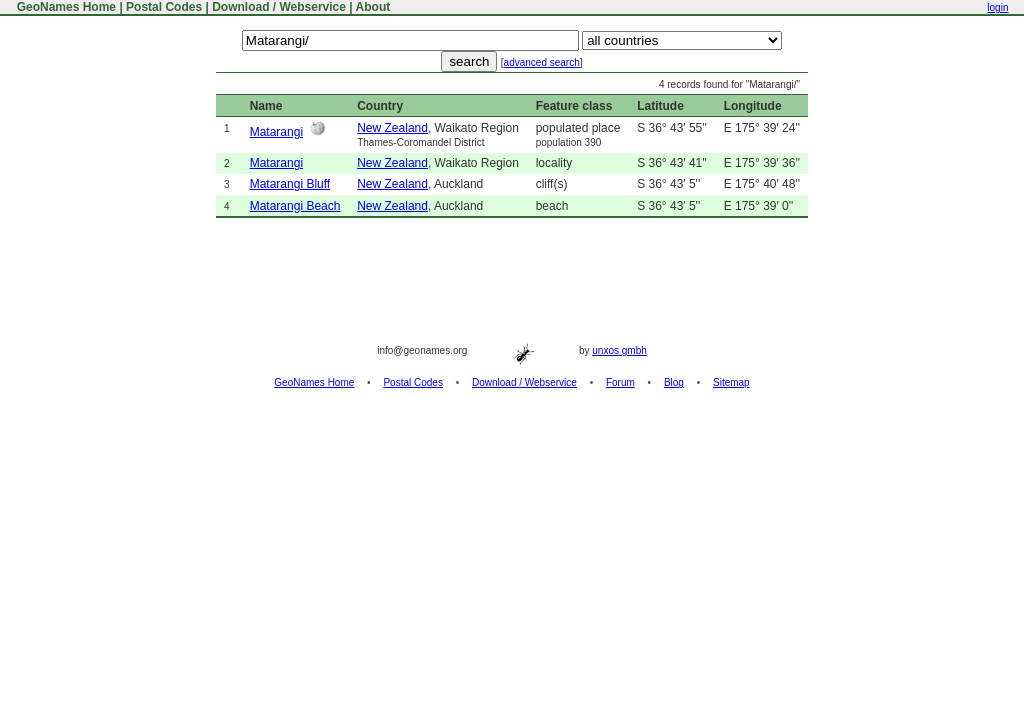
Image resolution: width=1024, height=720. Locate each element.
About (373, 7)
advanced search (542, 62)
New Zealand (392, 128)
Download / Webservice (279, 7)
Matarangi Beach (295, 206)
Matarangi (276, 132)
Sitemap (731, 382)
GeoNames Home (64, 7)
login (997, 7)
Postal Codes (164, 7)
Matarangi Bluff (290, 184)
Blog (674, 382)
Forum (620, 382)
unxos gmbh (619, 350)
